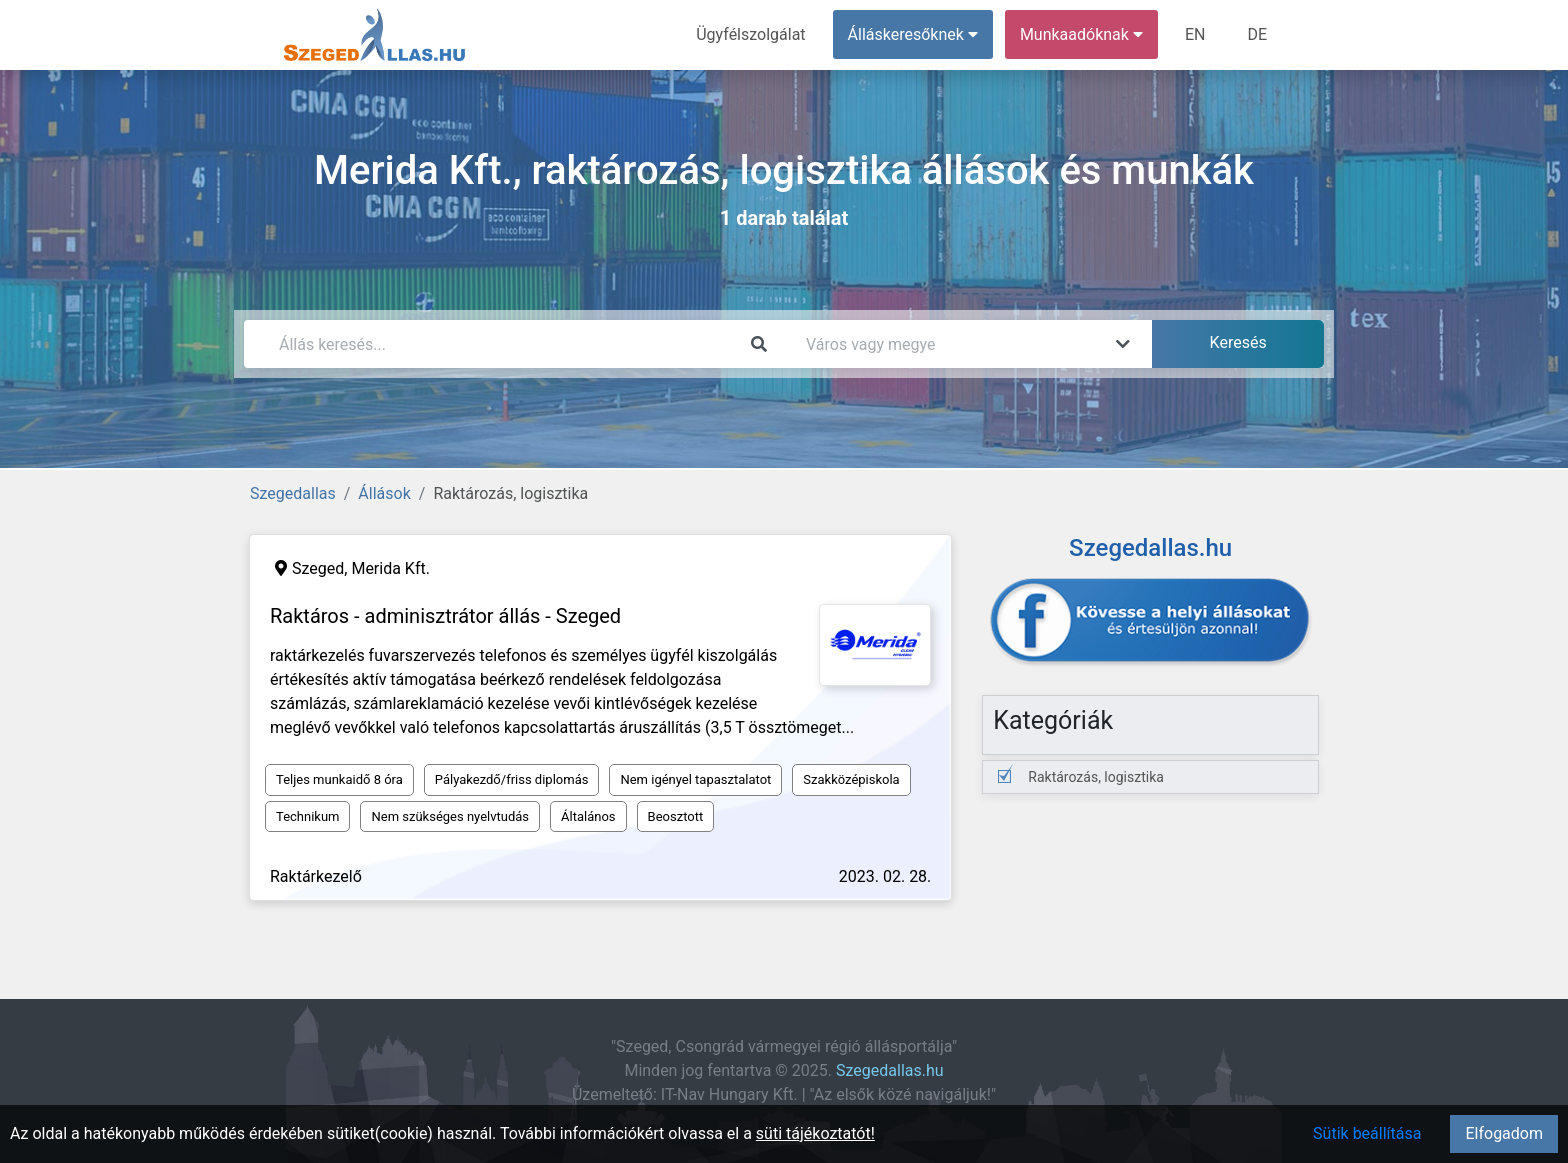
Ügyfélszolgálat (750, 34)
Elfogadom (1504, 1133)
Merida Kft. (390, 568)
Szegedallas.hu (890, 1070)
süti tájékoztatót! (815, 1133)
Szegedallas (293, 493)
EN (1195, 34)
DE (1257, 34)
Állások (384, 493)
